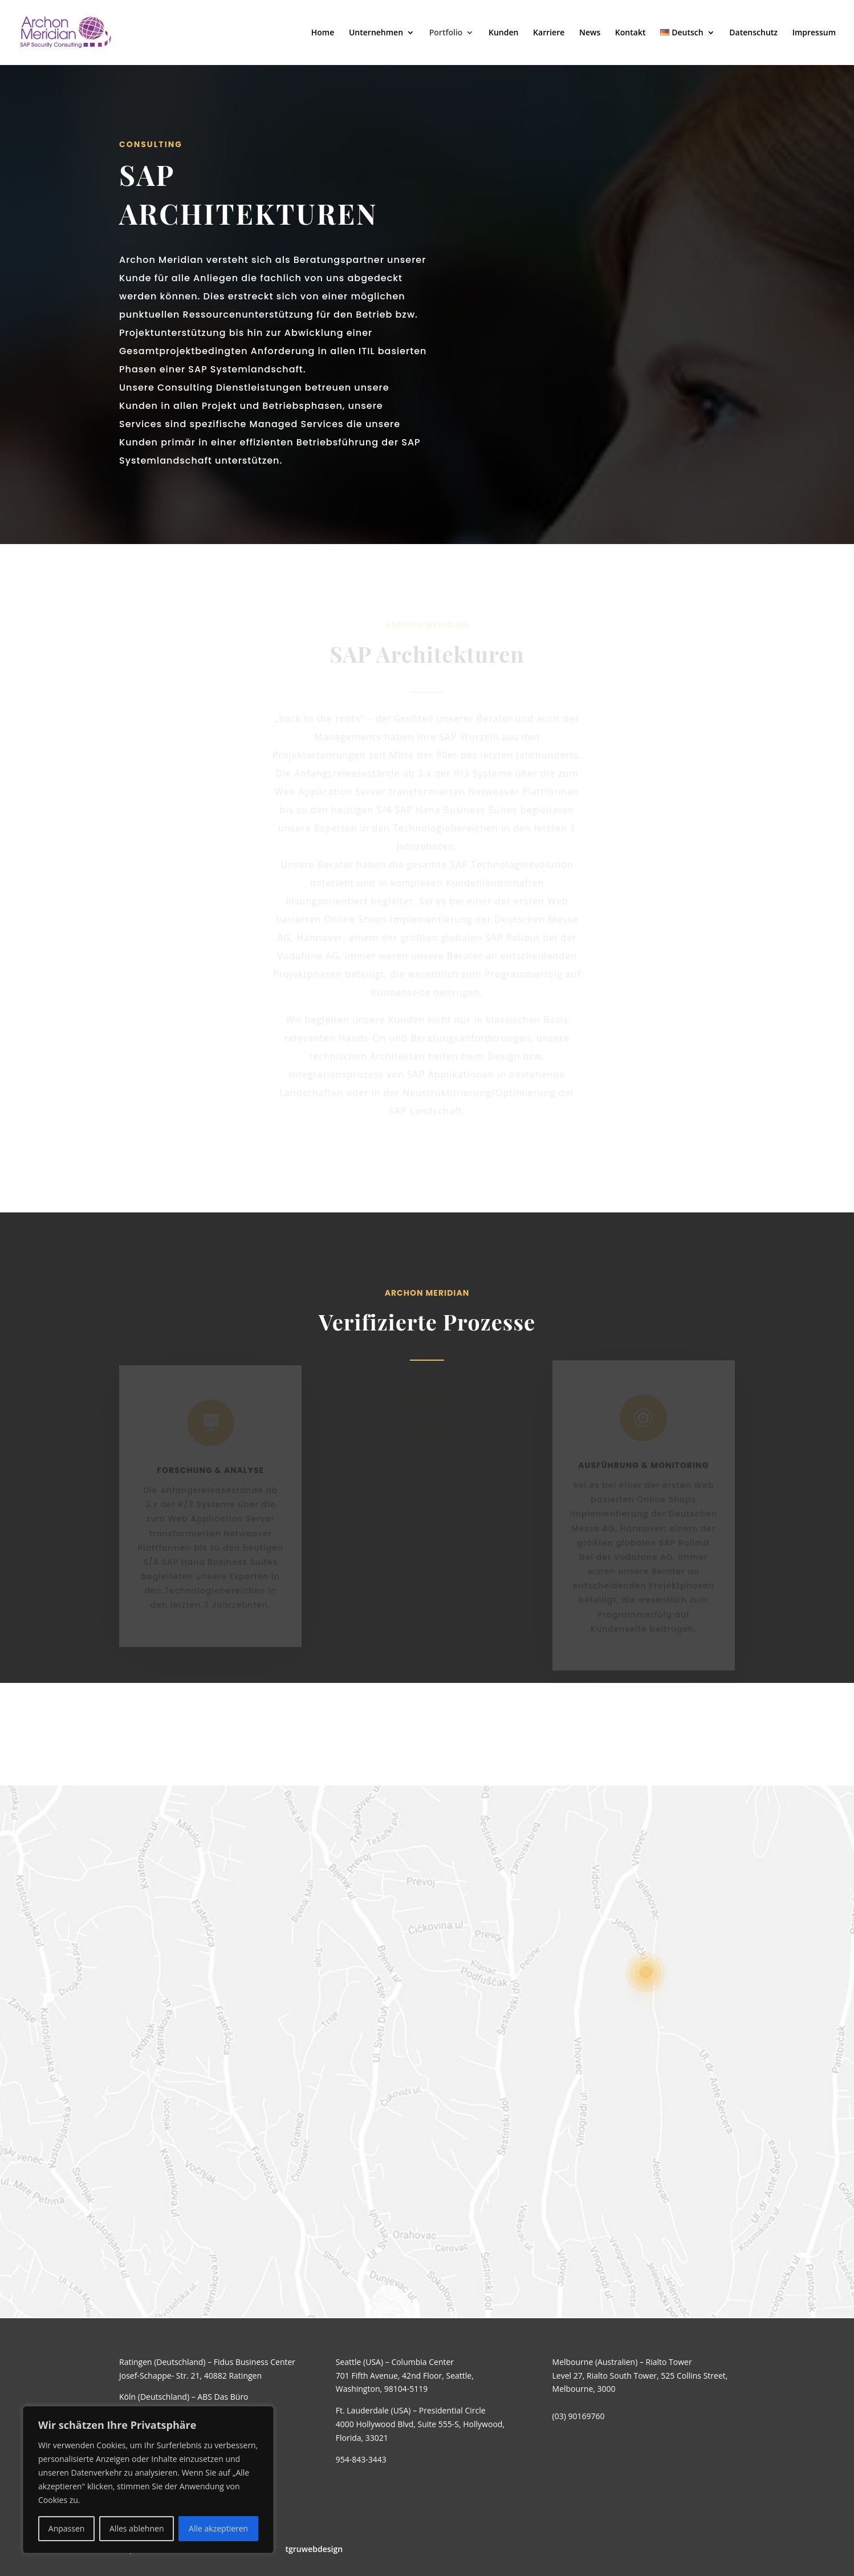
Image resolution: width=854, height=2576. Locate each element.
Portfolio (446, 33)
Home (323, 33)
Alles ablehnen (136, 2528)
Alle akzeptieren (218, 2528)
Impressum (814, 33)
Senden (519, 2356)
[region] (148, 2479)
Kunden (503, 33)
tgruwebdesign (314, 2548)
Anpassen (66, 2528)
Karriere (548, 33)
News (589, 33)
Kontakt (630, 33)
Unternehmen (376, 33)
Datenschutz (753, 33)
